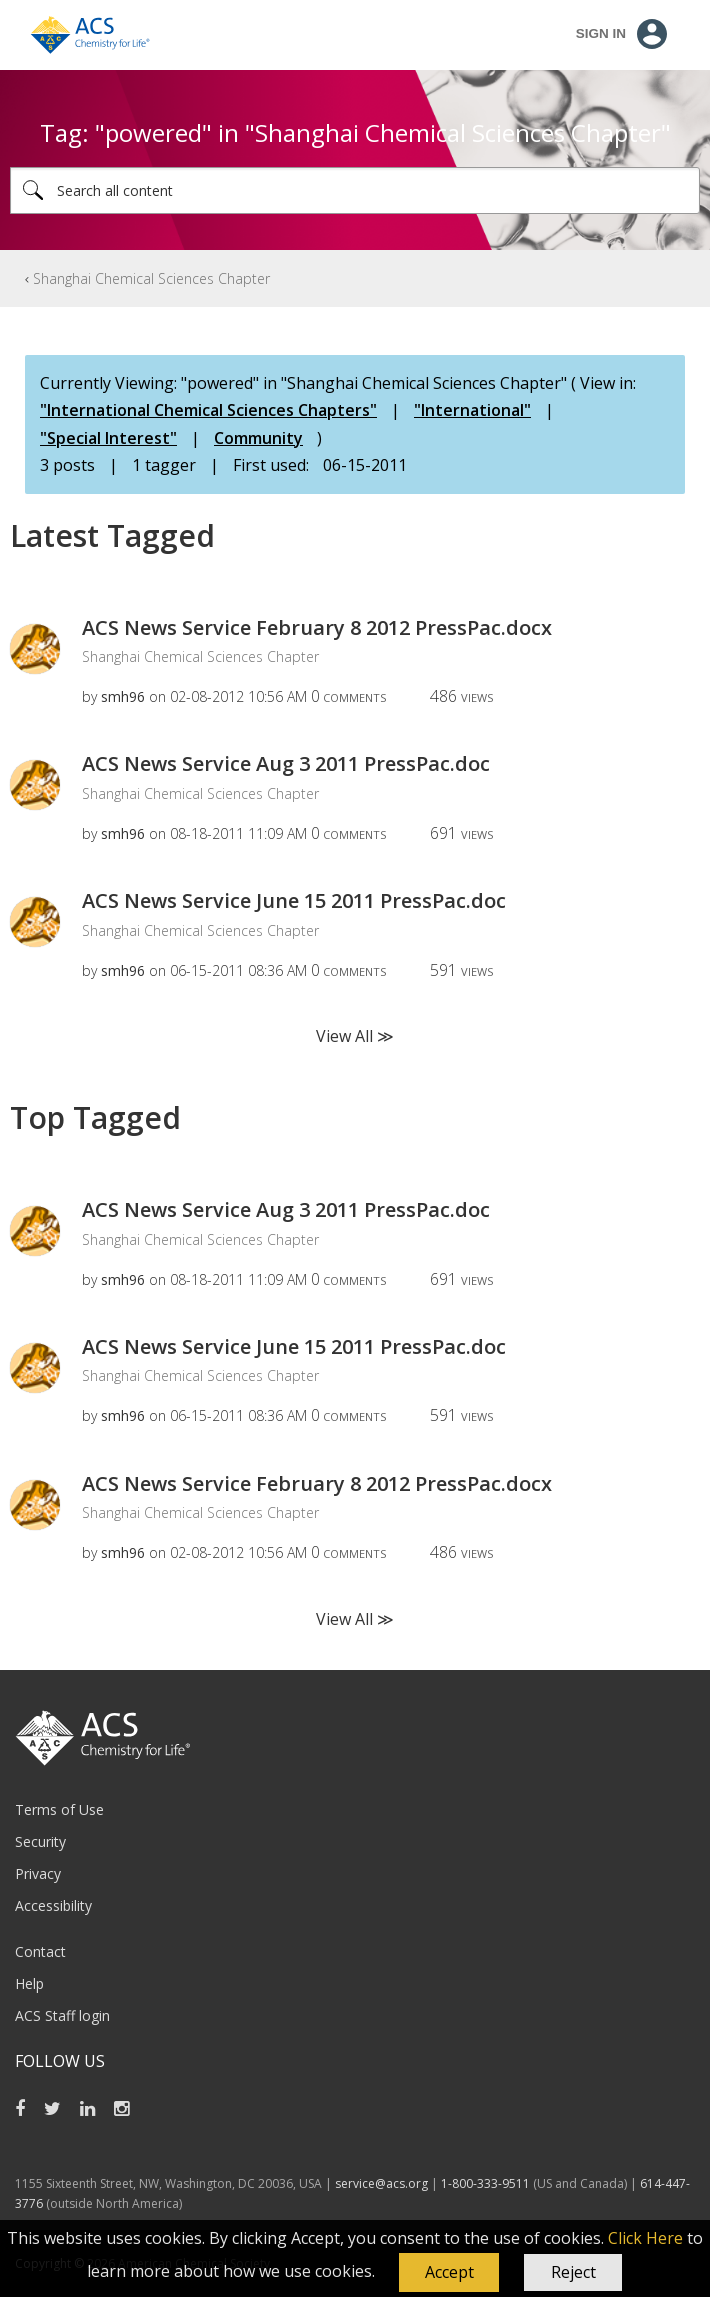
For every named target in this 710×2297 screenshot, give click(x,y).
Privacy (38, 1873)
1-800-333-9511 (485, 2183)
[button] (449, 2273)
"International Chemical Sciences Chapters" (208, 410)
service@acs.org (381, 2183)
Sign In (601, 33)
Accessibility (53, 1905)
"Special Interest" (108, 438)
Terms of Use (59, 1809)
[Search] (355, 190)
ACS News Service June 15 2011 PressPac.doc (294, 900)
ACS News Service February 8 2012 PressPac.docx (317, 627)
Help (29, 1983)
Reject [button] (573, 2272)
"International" (472, 410)
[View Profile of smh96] (123, 696)
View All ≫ (355, 1036)
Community (258, 438)
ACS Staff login (62, 2015)
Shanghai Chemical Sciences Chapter (151, 278)
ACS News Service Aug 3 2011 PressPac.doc (286, 763)
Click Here (645, 2238)
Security (40, 1841)
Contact (40, 1951)
